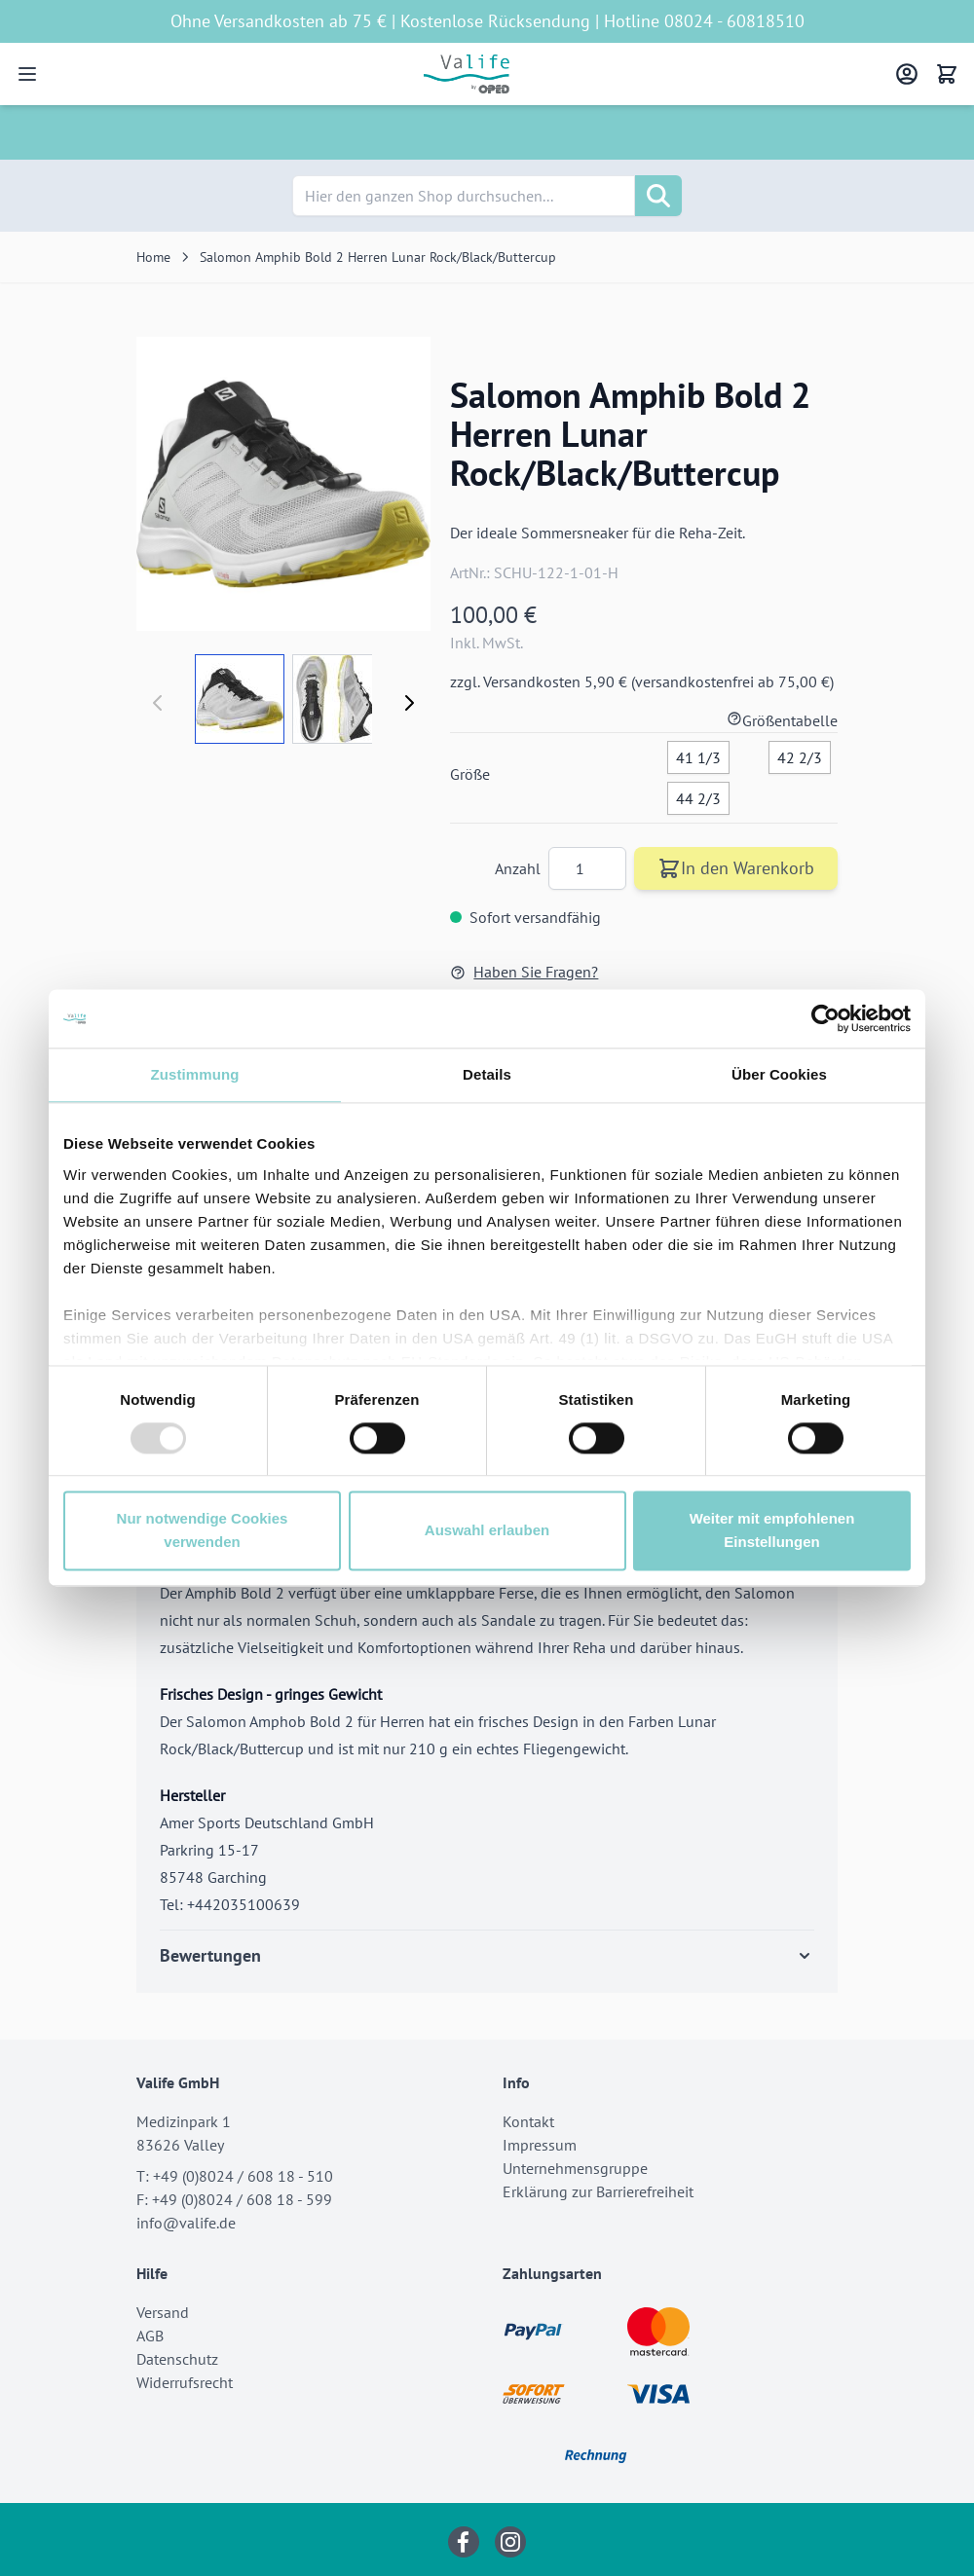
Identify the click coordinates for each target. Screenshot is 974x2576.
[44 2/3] (698, 794)
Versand (162, 2312)
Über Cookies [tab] (779, 1074)
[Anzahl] (587, 868)
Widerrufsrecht (184, 2382)
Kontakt (528, 2121)
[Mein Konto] (906, 74)
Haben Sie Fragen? (524, 971)
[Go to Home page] (467, 74)
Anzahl (519, 868)
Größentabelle (782, 720)
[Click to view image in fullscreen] (283, 484)
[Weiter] (409, 703)
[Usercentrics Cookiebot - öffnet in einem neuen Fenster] (825, 1018)
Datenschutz (177, 2359)
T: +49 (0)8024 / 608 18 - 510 (234, 2176)
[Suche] (658, 195)
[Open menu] (27, 74)
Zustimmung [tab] (195, 1074)
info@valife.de (186, 2222)
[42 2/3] (799, 753)
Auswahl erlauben (487, 1531)
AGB (150, 2335)
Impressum (540, 2144)
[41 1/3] (698, 753)
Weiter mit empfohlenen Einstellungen (772, 1531)
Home (153, 257)
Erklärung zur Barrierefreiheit (598, 2191)
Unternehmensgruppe (575, 2168)
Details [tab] (487, 1074)
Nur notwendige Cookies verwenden (202, 1531)
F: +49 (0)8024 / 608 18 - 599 (234, 2199)
